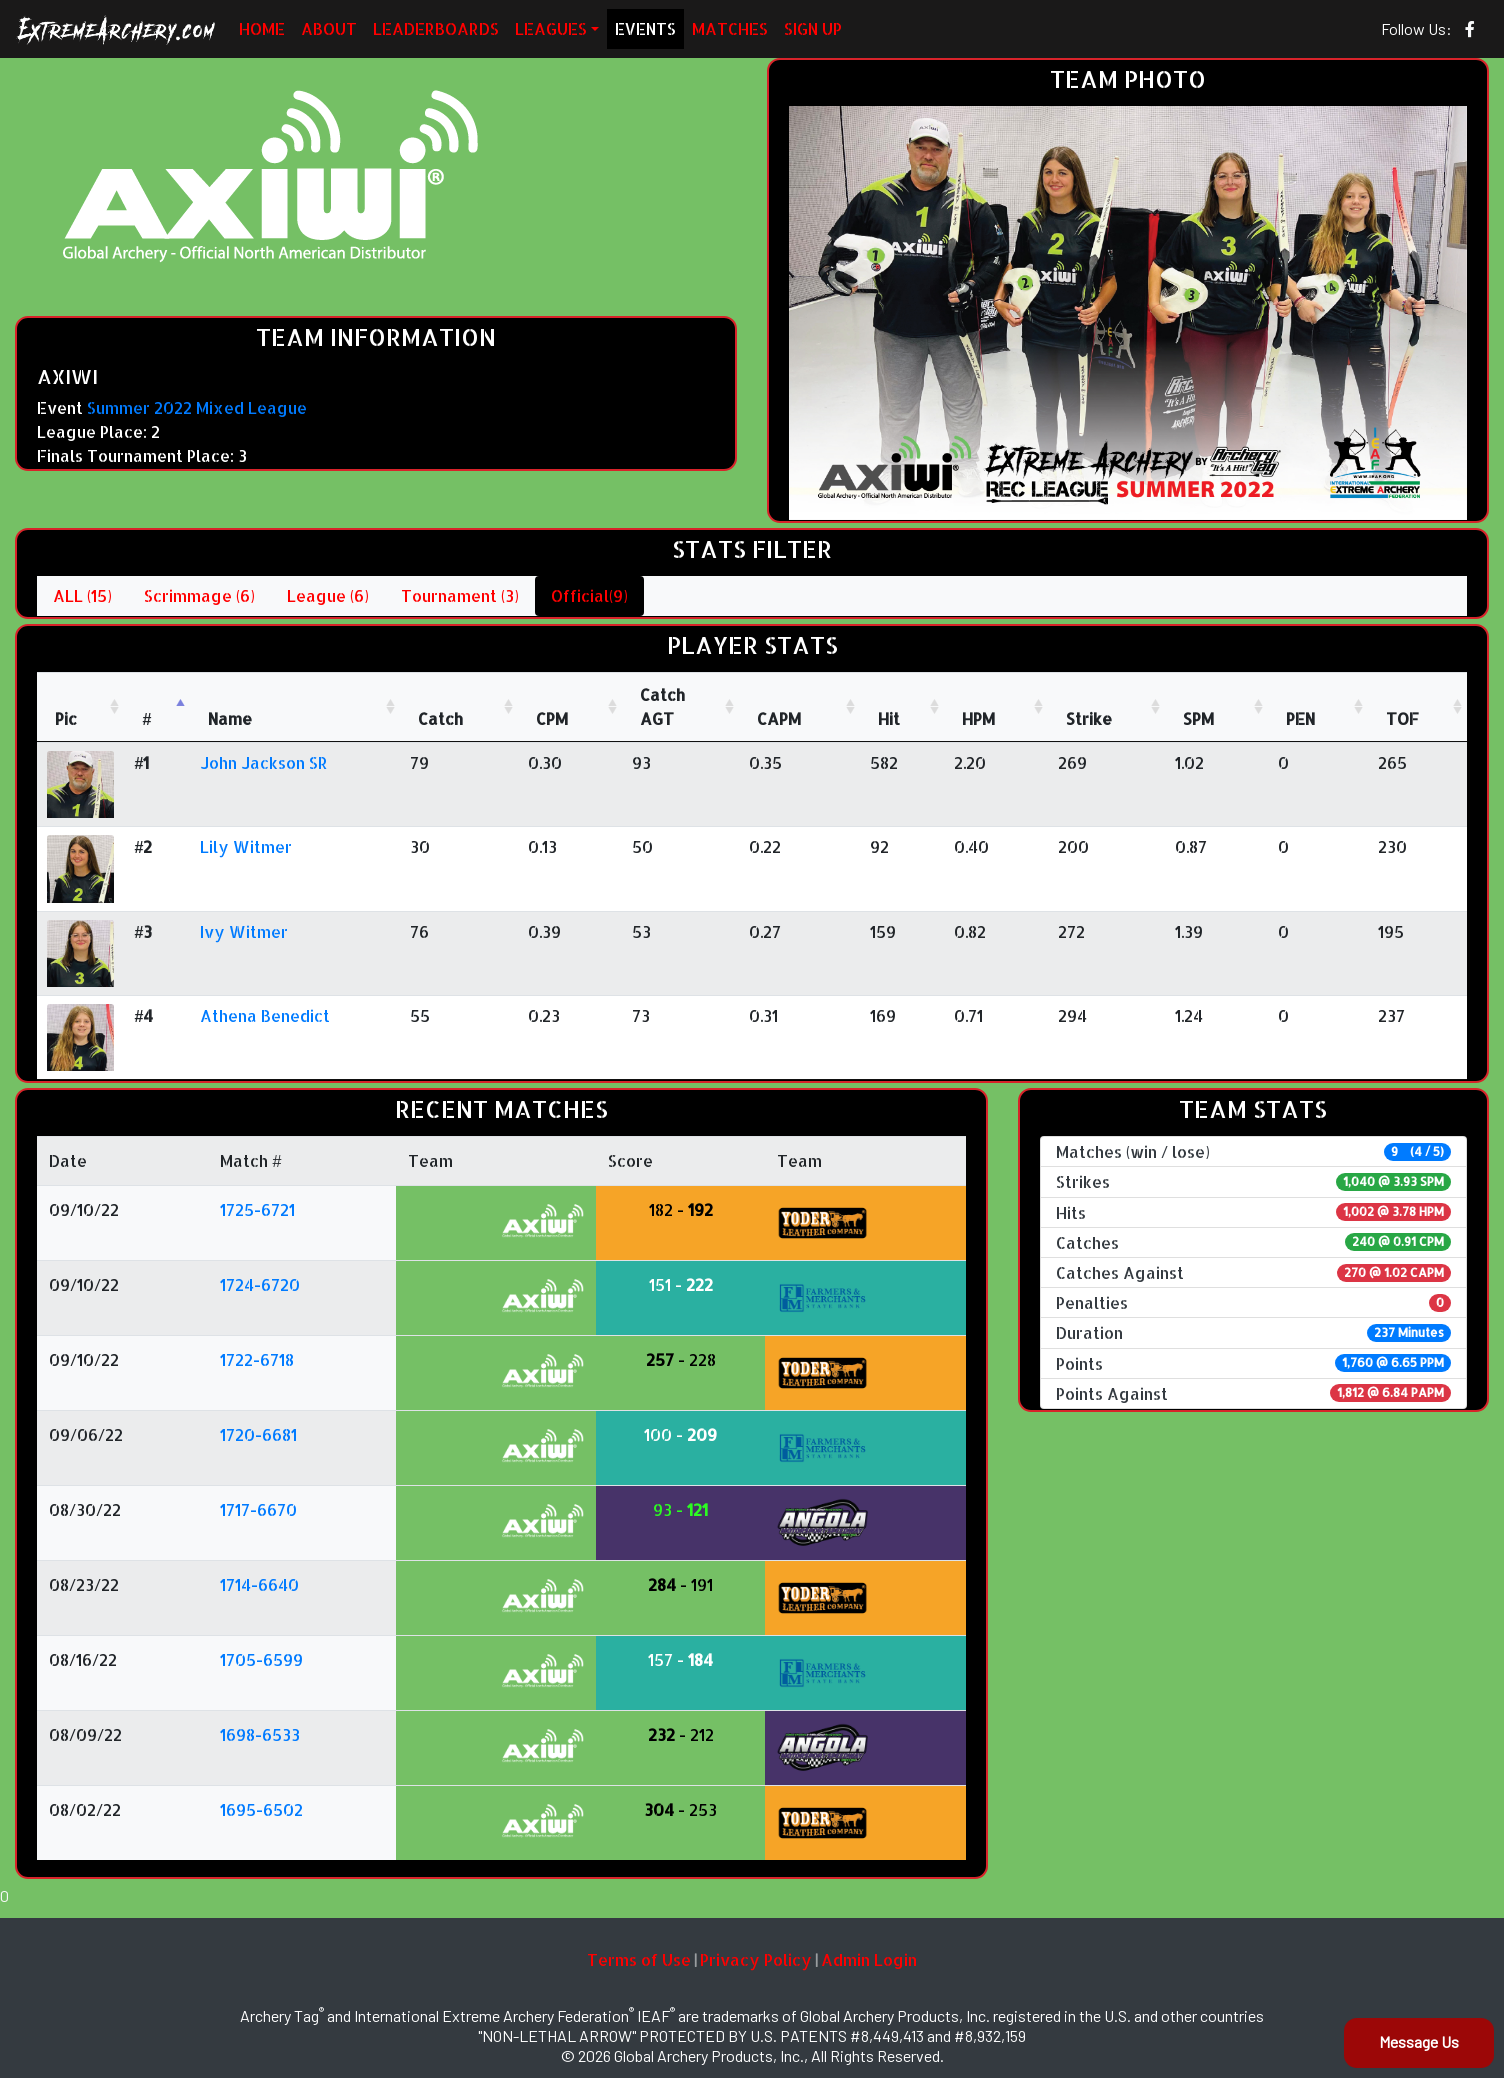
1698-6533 (260, 1734)
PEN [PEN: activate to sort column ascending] (1300, 718)
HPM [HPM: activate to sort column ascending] (978, 718)
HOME (262, 28)
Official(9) (589, 595)
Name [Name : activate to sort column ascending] (230, 718)
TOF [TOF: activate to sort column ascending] (1402, 718)
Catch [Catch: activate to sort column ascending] (440, 718)
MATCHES (730, 28)
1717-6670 (258, 1509)
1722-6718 (257, 1359)
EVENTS (645, 28)
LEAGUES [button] (551, 28)
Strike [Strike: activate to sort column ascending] (1089, 718)
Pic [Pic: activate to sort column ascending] (66, 718)
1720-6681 (258, 1434)
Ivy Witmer (244, 931)
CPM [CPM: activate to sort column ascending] (552, 718)
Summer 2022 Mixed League (197, 407)
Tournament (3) (460, 595)
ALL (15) (82, 595)
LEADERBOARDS (436, 28)
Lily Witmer (246, 846)
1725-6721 (257, 1209)
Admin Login (869, 1959)
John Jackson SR (264, 762)
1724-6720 (260, 1284)
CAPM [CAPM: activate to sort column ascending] (779, 718)
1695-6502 (261, 1809)
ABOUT (329, 28)
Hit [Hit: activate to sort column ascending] (889, 718)
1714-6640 (259, 1584)
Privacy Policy (756, 1959)
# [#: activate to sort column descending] (146, 718)
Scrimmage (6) (199, 595)
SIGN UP (813, 28)
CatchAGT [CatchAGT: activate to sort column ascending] (662, 706)
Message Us (1419, 2041)
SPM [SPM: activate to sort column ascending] (1198, 718)
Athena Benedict (265, 1015)
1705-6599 (261, 1659)
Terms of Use (639, 1959)
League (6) (328, 595)
